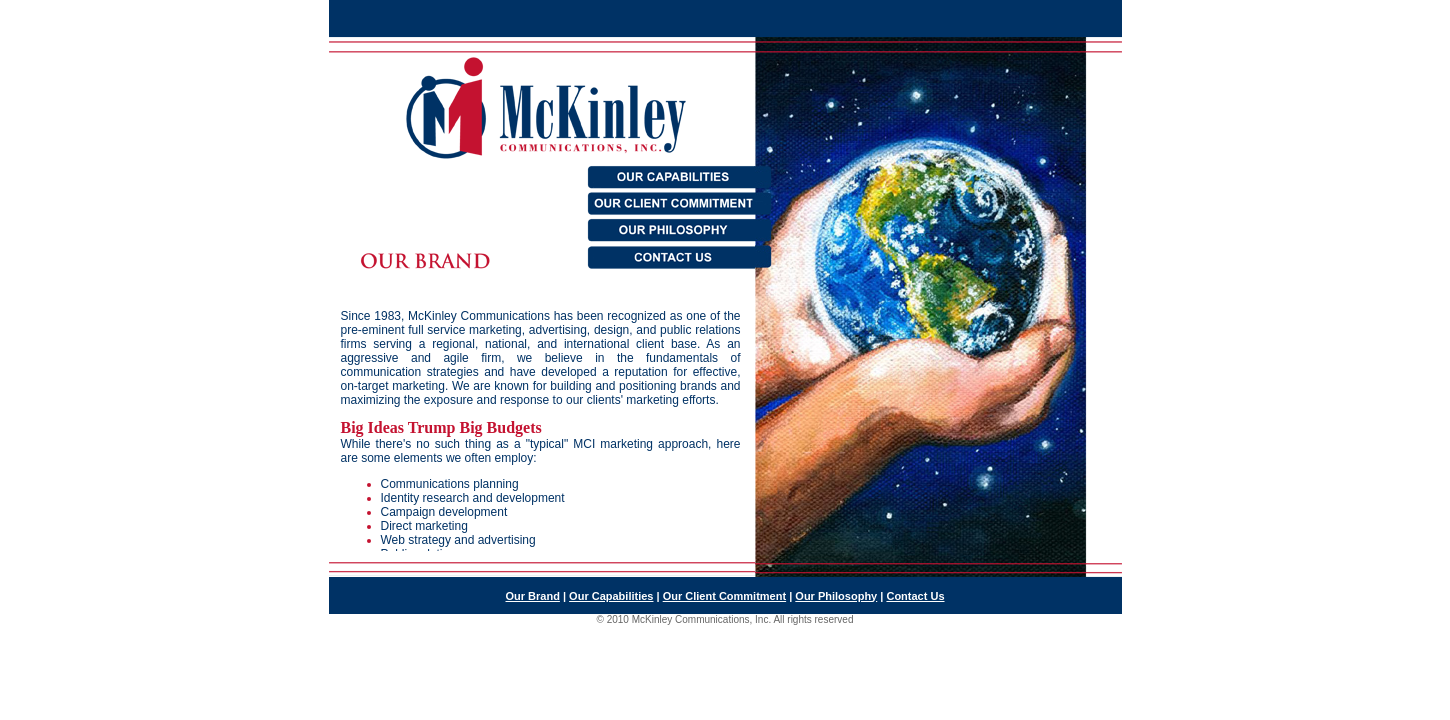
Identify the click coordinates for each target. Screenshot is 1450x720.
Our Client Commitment (724, 596)
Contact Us (915, 596)
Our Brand (533, 596)
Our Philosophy (836, 596)
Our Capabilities (611, 596)
